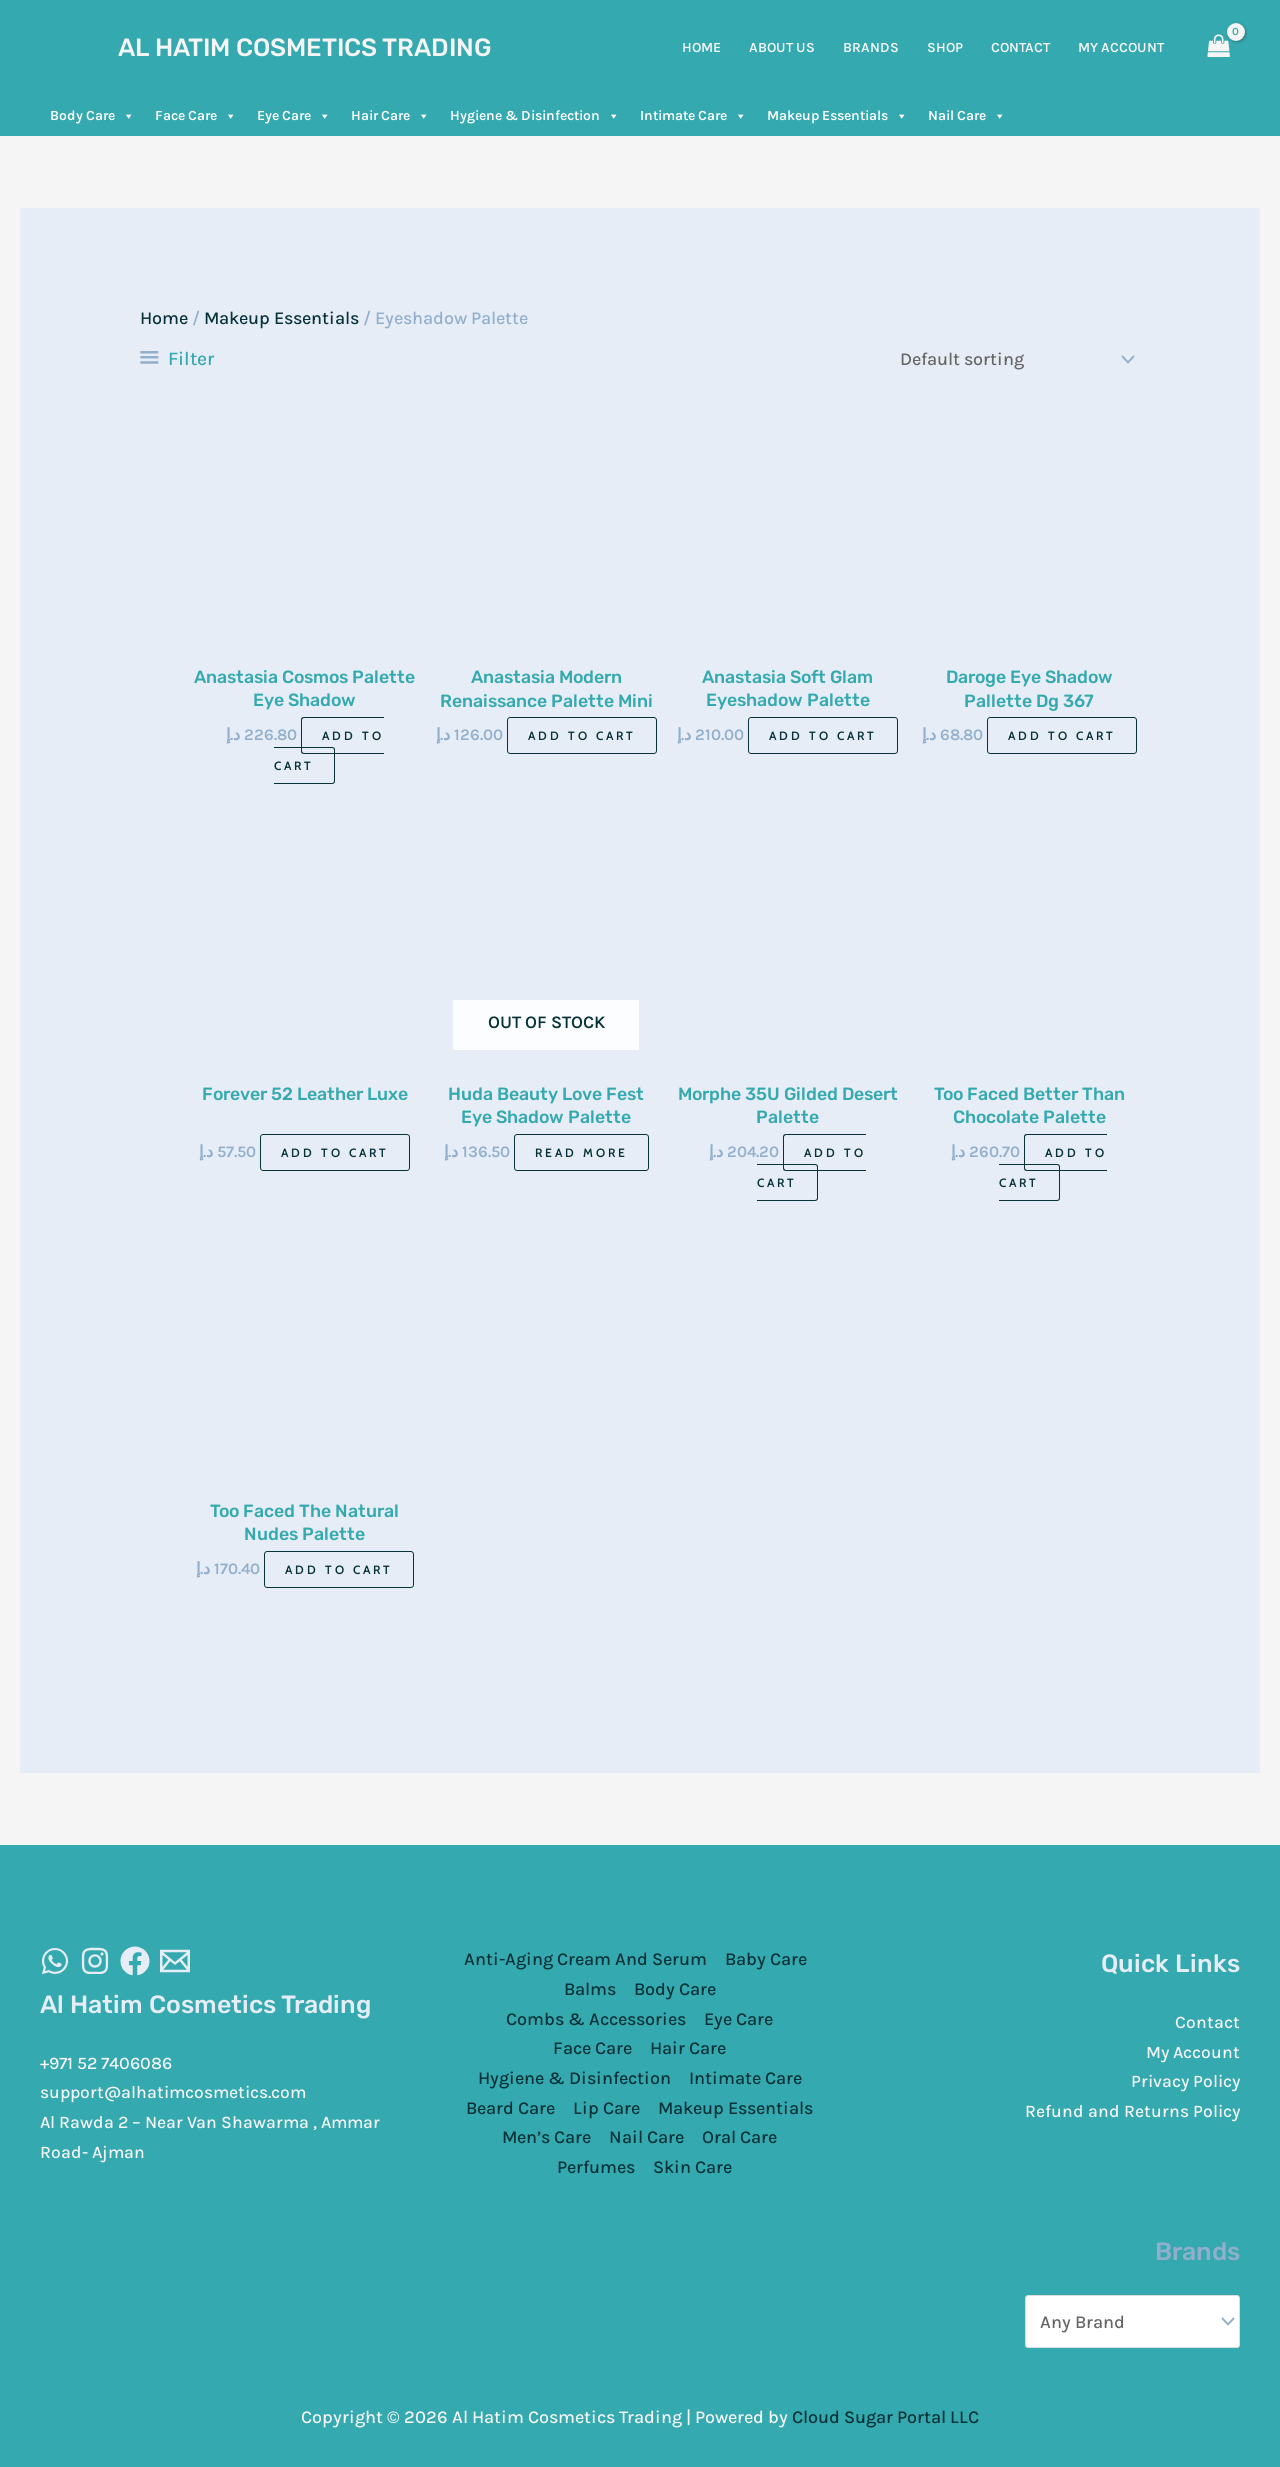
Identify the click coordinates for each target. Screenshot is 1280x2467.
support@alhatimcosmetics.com (177, 2093)
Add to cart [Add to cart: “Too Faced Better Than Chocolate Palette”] (1053, 1167)
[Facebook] (135, 1962)
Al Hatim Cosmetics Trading (305, 47)
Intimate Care (693, 116)
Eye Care (294, 116)
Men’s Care (546, 2138)
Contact (1207, 2022)
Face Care (196, 116)
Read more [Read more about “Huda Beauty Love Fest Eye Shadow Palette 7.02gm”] (581, 1152)
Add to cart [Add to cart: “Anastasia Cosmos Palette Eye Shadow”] (329, 749)
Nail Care (967, 116)
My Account (1192, 2052)
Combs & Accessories (596, 2019)
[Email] (175, 1962)
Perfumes (596, 2168)
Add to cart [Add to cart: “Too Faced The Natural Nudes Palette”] (339, 1570)
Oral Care (739, 2138)
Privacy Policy (1183, 2082)
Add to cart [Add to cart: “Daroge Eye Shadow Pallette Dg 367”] (1062, 734)
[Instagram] (95, 1962)
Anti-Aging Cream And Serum (585, 1960)
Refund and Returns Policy (1131, 2111)
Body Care (92, 116)
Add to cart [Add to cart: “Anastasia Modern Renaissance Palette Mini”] (582, 734)
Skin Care (692, 2168)
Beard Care (510, 2108)
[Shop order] (1013, 358)
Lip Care (606, 2108)
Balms (590, 1990)
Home (164, 318)
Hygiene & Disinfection (535, 116)
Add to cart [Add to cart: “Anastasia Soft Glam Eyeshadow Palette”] (823, 734)
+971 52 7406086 (109, 2063)
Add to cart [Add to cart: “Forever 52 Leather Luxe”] (335, 1152)
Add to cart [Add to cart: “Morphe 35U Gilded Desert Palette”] (811, 1167)
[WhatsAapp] (55, 1962)
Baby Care (766, 1960)
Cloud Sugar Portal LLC (885, 2416)
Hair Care (390, 116)
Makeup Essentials (837, 116)
